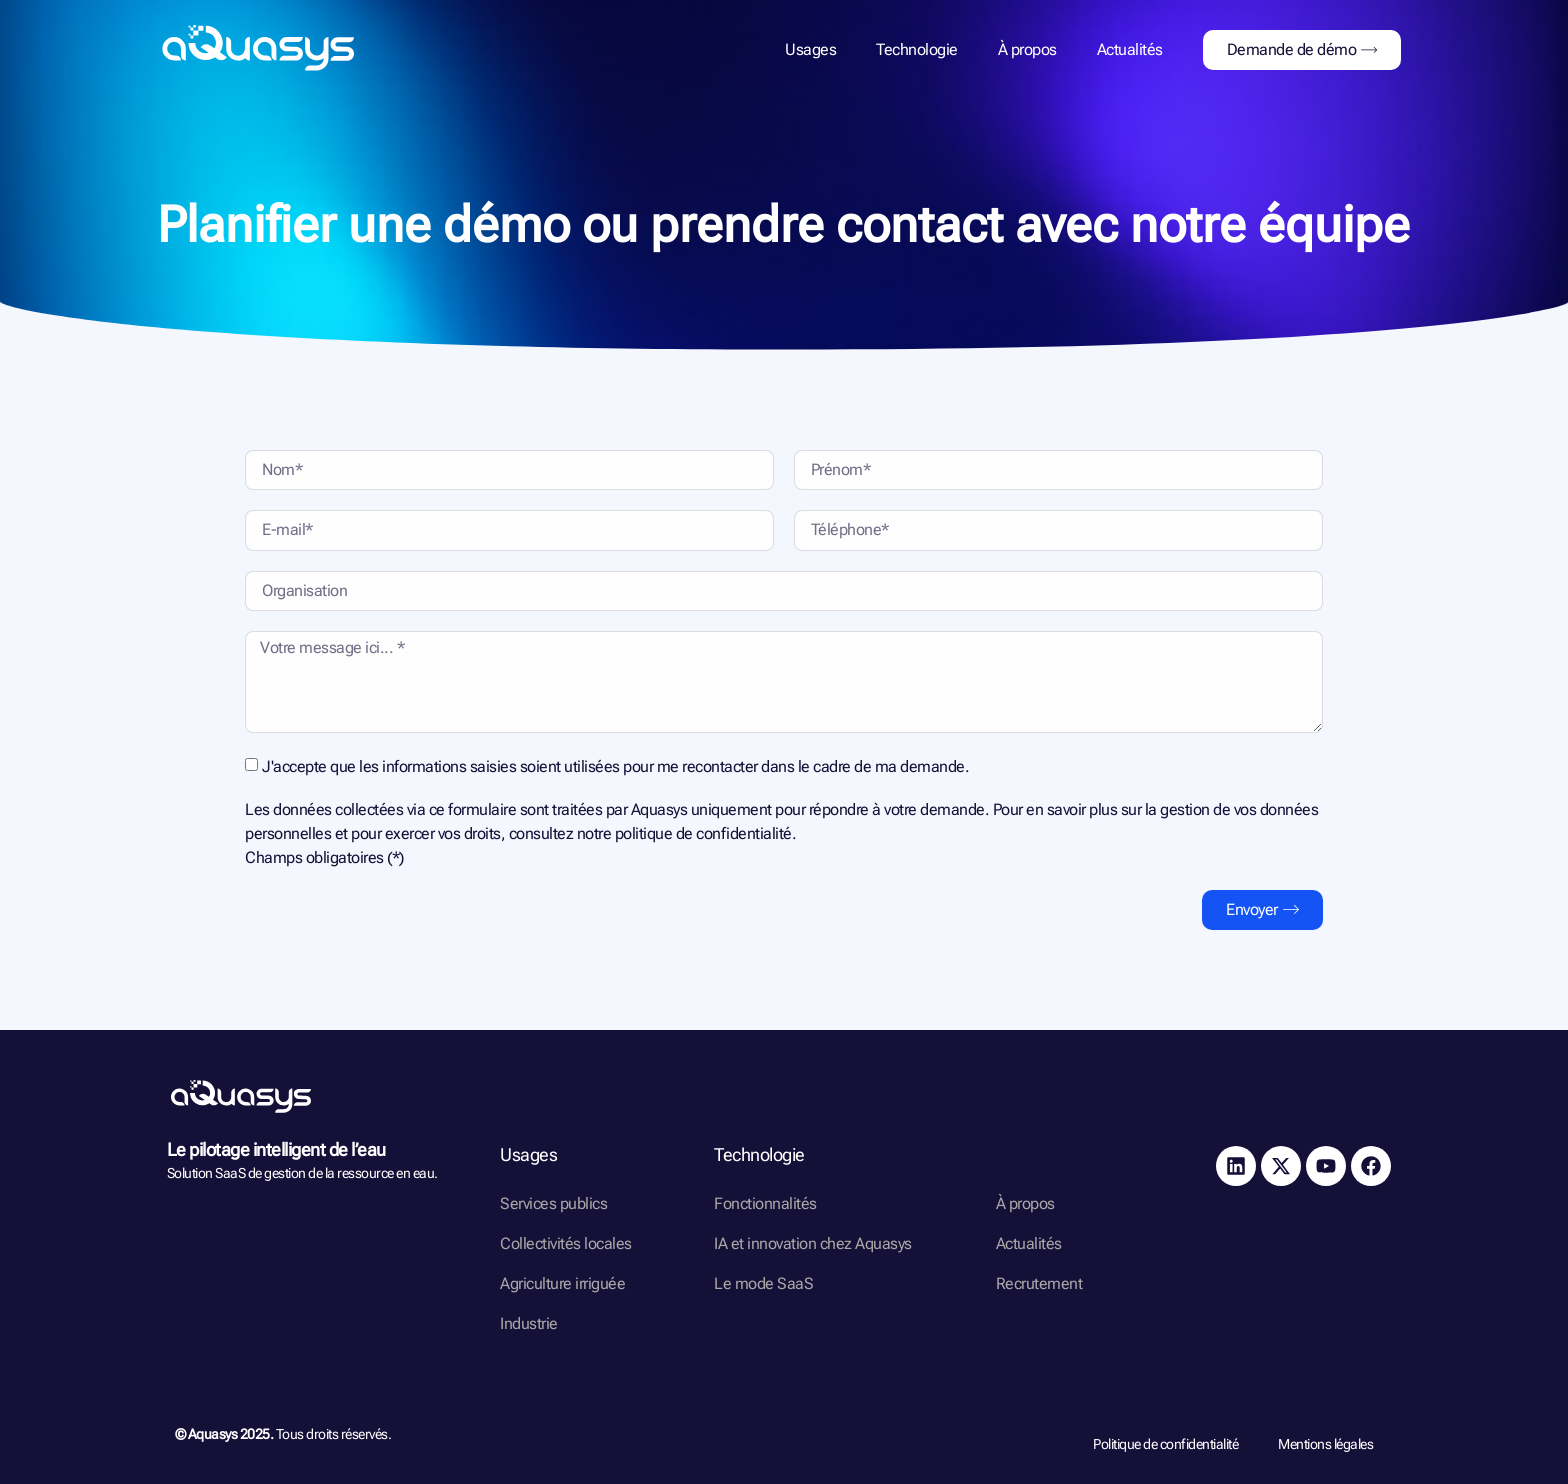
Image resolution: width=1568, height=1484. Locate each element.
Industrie (529, 1323)
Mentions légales (1325, 1444)
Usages (810, 49)
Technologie (917, 49)
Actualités (1130, 49)
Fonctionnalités (765, 1203)
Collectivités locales (566, 1243)
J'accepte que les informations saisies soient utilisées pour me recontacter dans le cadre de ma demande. (615, 766)
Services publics (553, 1203)
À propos (1027, 49)
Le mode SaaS (763, 1283)
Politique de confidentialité (1165, 1444)
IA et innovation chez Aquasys (813, 1243)
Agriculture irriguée (562, 1283)
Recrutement (1039, 1283)
